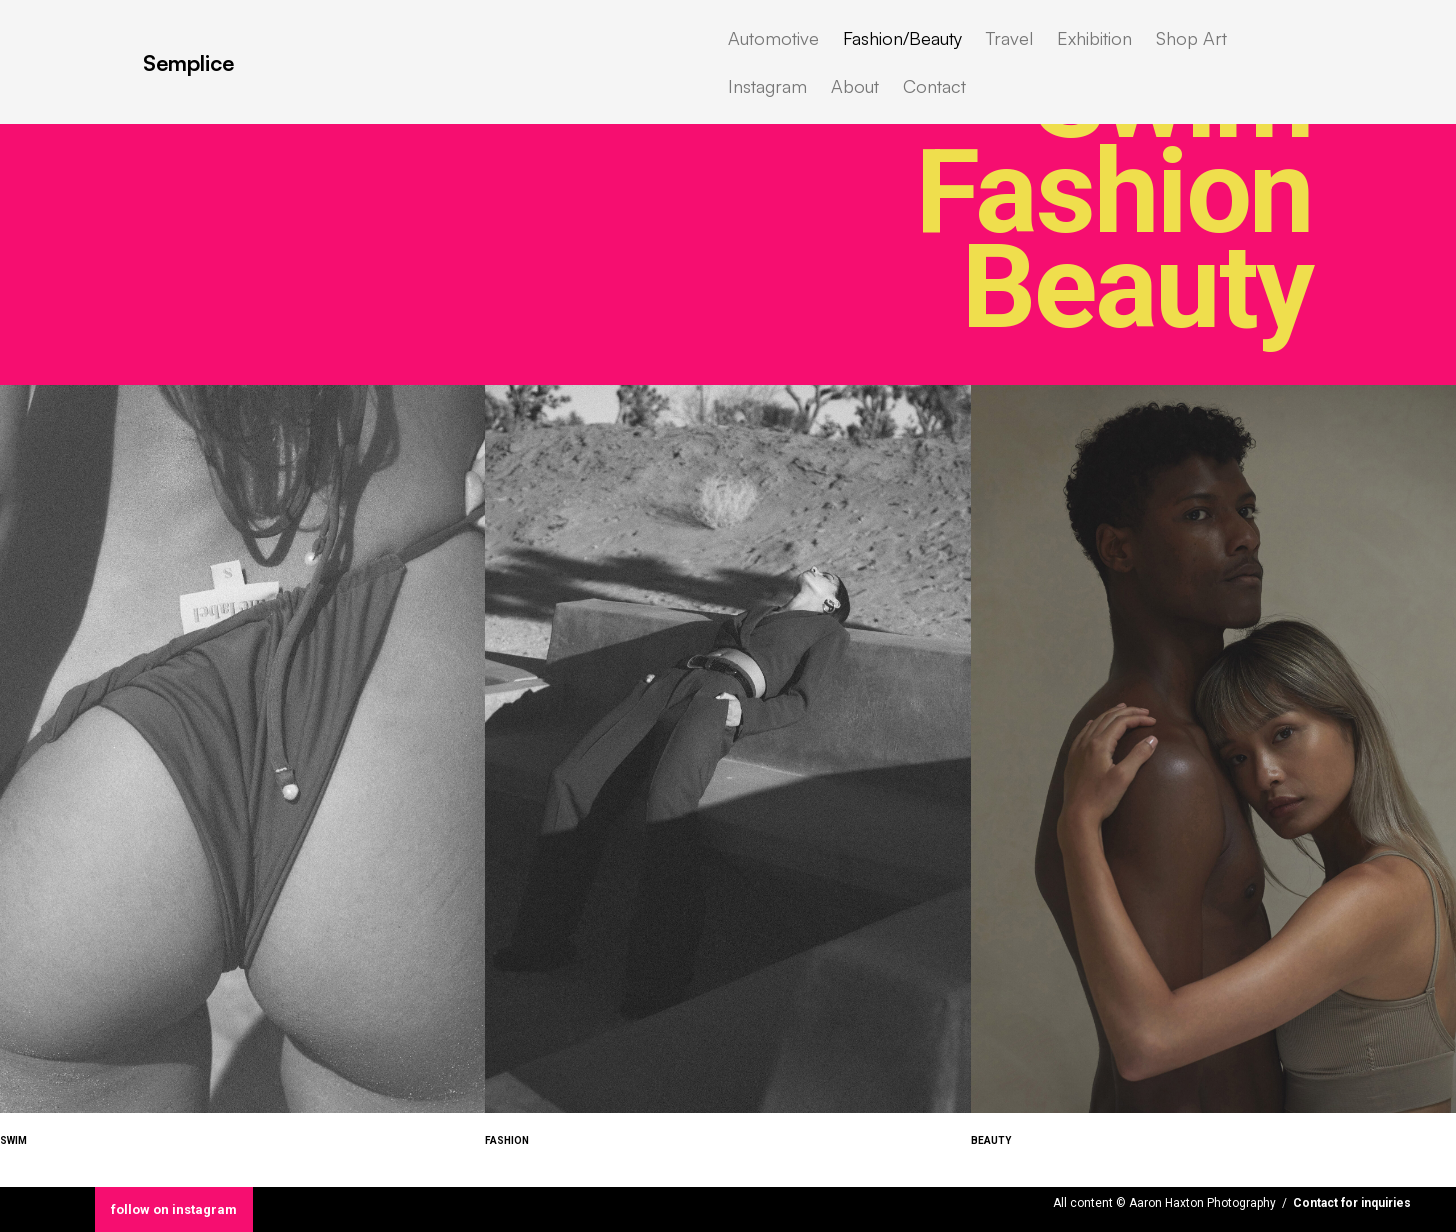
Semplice (188, 62)
